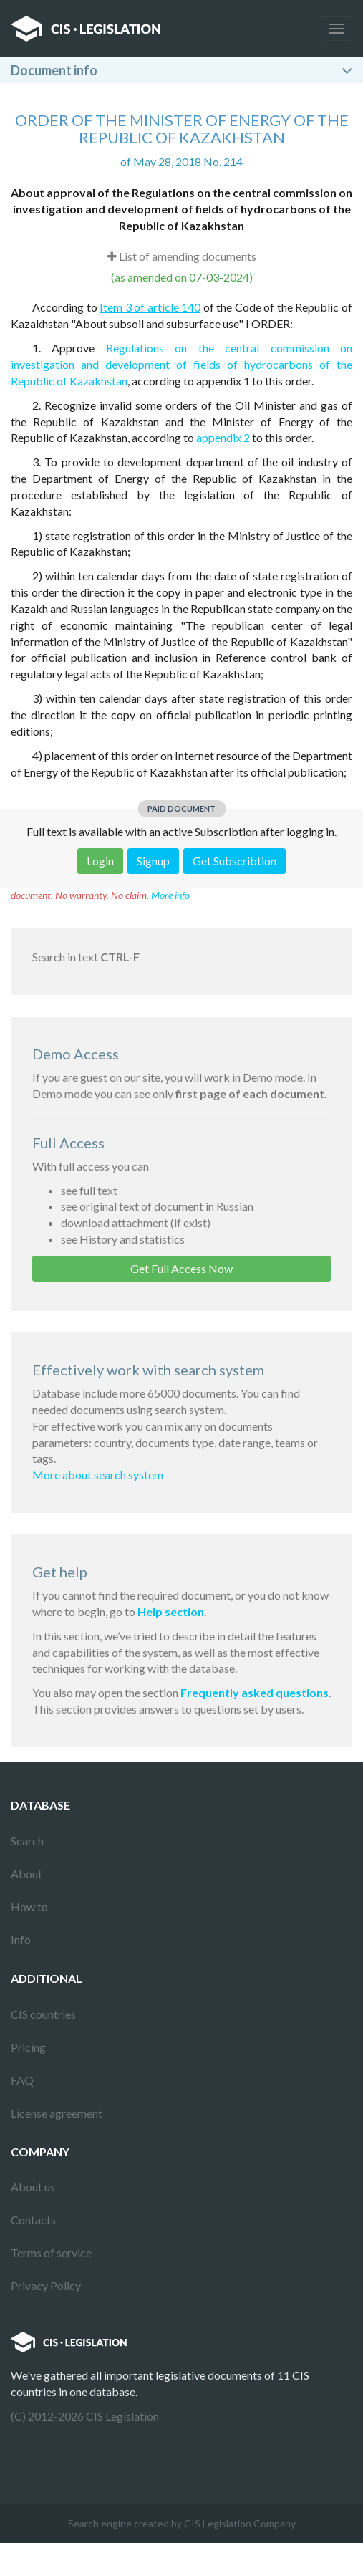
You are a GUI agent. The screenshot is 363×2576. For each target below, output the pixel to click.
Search (27, 1840)
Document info (54, 70)
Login (100, 861)
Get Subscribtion (234, 861)
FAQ (22, 2080)
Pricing (28, 2047)
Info (21, 1939)
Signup (153, 861)
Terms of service (51, 2252)
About (26, 1873)
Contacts (33, 2219)
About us (33, 2186)
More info (170, 895)
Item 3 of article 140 (150, 307)
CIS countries (43, 2014)
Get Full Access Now (181, 1268)
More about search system (97, 1474)
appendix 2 (223, 437)
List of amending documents (181, 256)
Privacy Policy (46, 2285)
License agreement (56, 2113)
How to (29, 1906)
